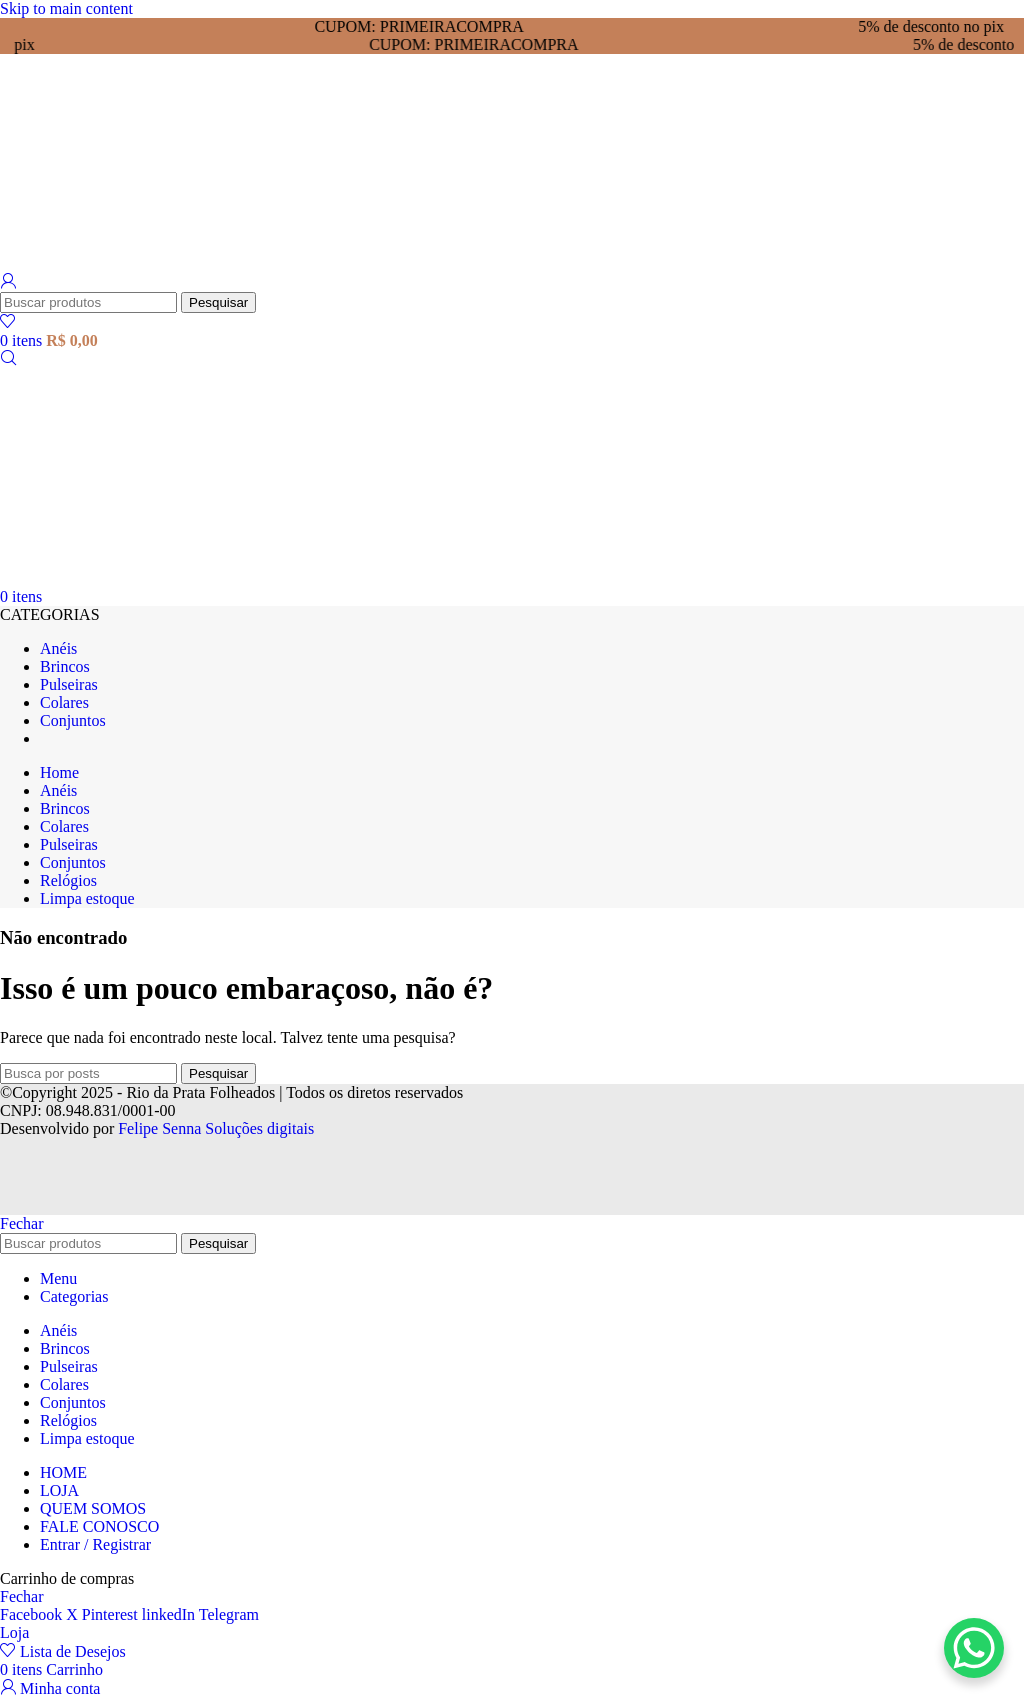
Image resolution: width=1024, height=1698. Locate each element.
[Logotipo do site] (112, 263)
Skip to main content (66, 8)
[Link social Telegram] (229, 1614)
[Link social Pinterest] (112, 1614)
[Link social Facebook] (33, 1614)
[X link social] (74, 1614)
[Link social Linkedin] (170, 1614)
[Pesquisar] (88, 302)
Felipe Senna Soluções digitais (216, 1128)
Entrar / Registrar (95, 1544)
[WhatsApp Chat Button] (974, 1648)
